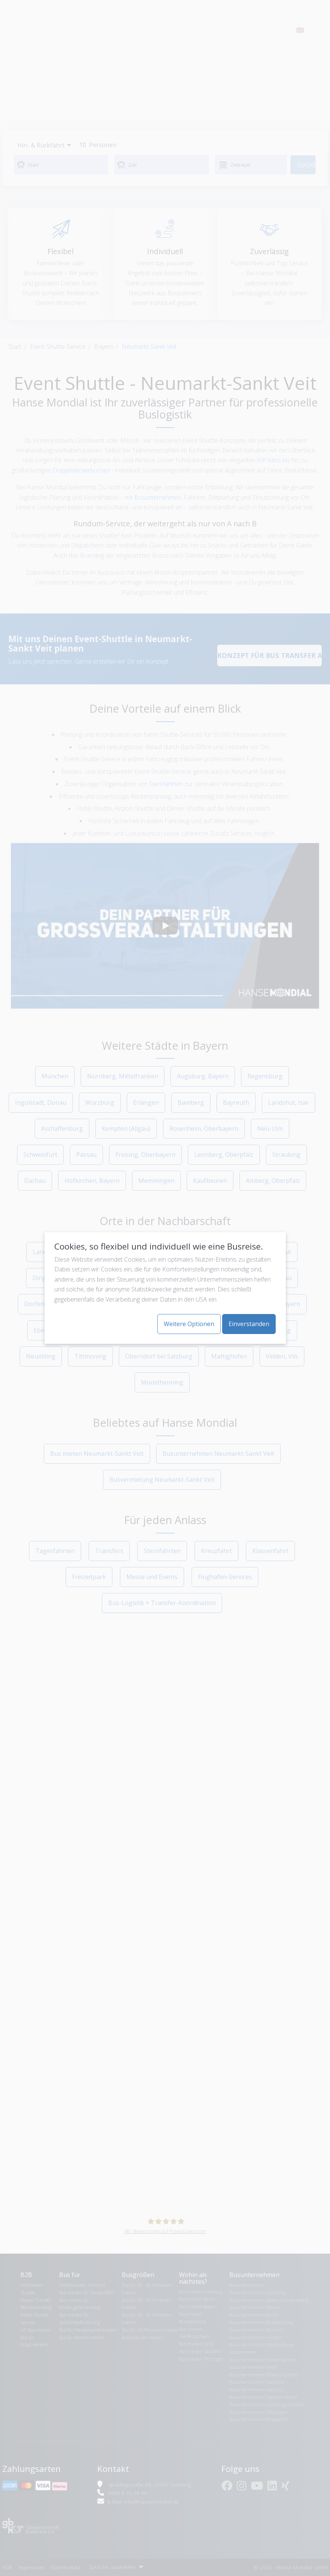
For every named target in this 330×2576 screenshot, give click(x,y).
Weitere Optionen (189, 1324)
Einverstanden (249, 1324)
